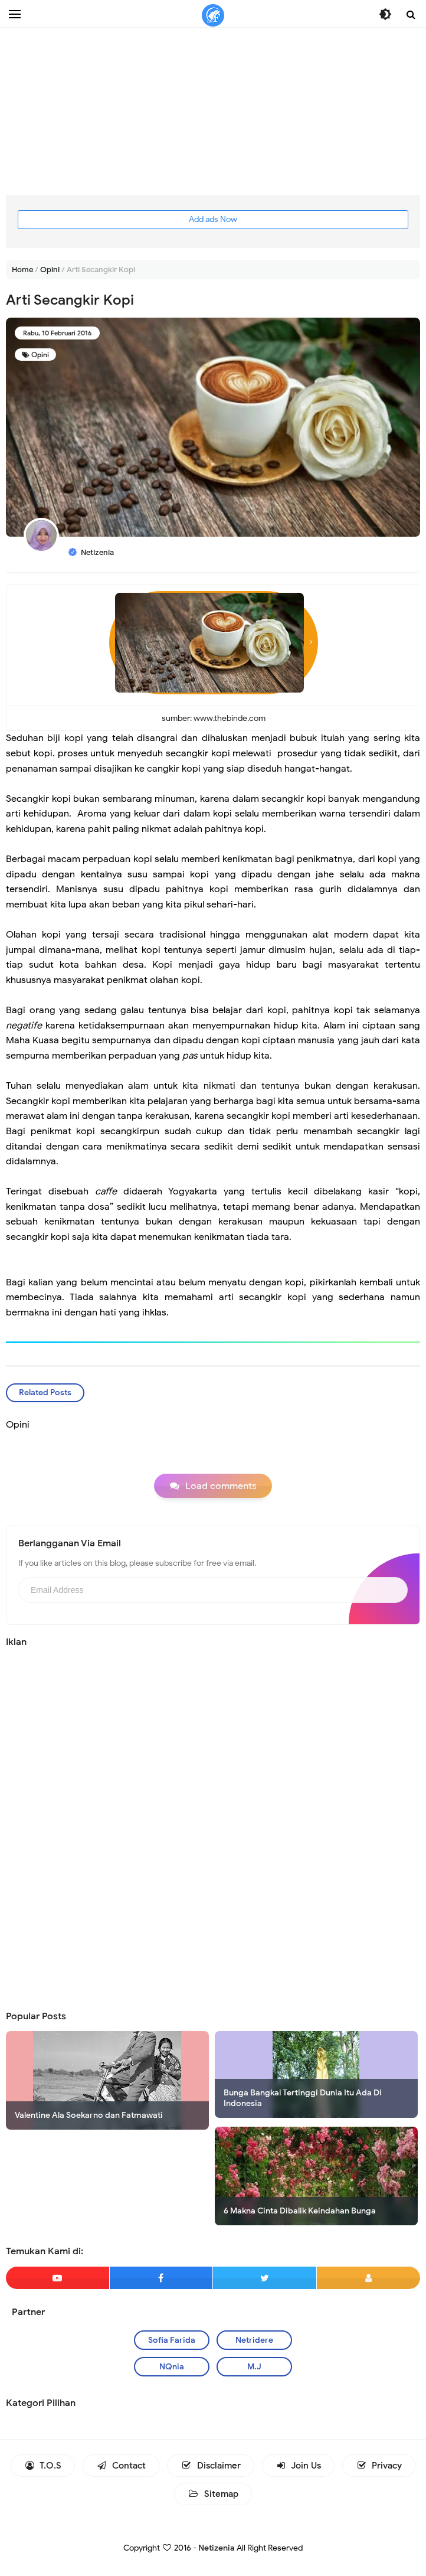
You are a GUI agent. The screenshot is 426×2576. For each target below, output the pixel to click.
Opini (40, 354)
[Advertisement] (213, 112)
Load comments (221, 1486)
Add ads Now (213, 219)
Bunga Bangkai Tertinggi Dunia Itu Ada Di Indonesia (303, 2098)
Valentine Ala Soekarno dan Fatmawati (89, 2115)
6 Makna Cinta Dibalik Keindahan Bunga (300, 2211)
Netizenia (216, 2548)
